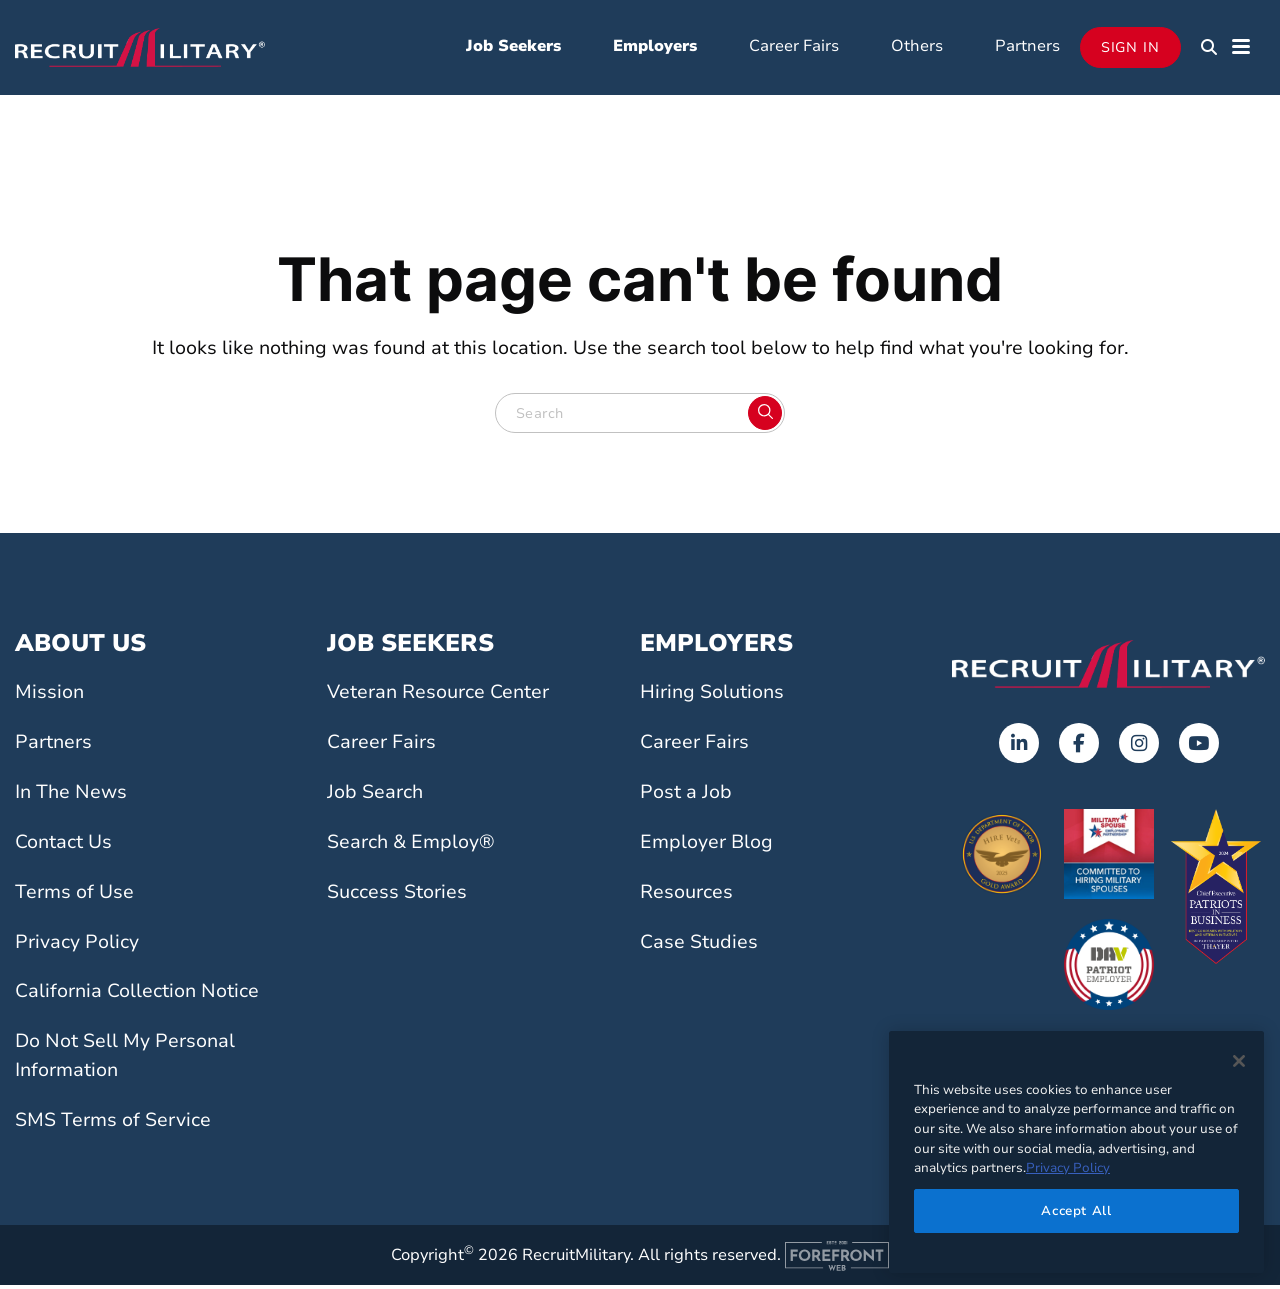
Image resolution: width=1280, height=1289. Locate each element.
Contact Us (63, 846)
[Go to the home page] (1108, 668)
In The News (71, 796)
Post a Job (686, 796)
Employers (655, 48)
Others (917, 48)
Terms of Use (74, 896)
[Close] (1239, 1061)
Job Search (375, 796)
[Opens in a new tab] (1019, 748)
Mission (49, 697)
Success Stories (397, 896)
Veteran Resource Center (438, 697)
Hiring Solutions (712, 697)
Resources (686, 896)
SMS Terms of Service (113, 1124)
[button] (1209, 50)
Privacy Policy (77, 946)
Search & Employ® (411, 846)
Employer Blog (706, 846)
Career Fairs (794, 48)
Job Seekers (513, 48)
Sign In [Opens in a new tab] (1130, 49)
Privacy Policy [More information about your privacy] (1068, 1168)
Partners (1027, 48)
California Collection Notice (137, 996)
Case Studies (699, 946)
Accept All (1076, 1211)
